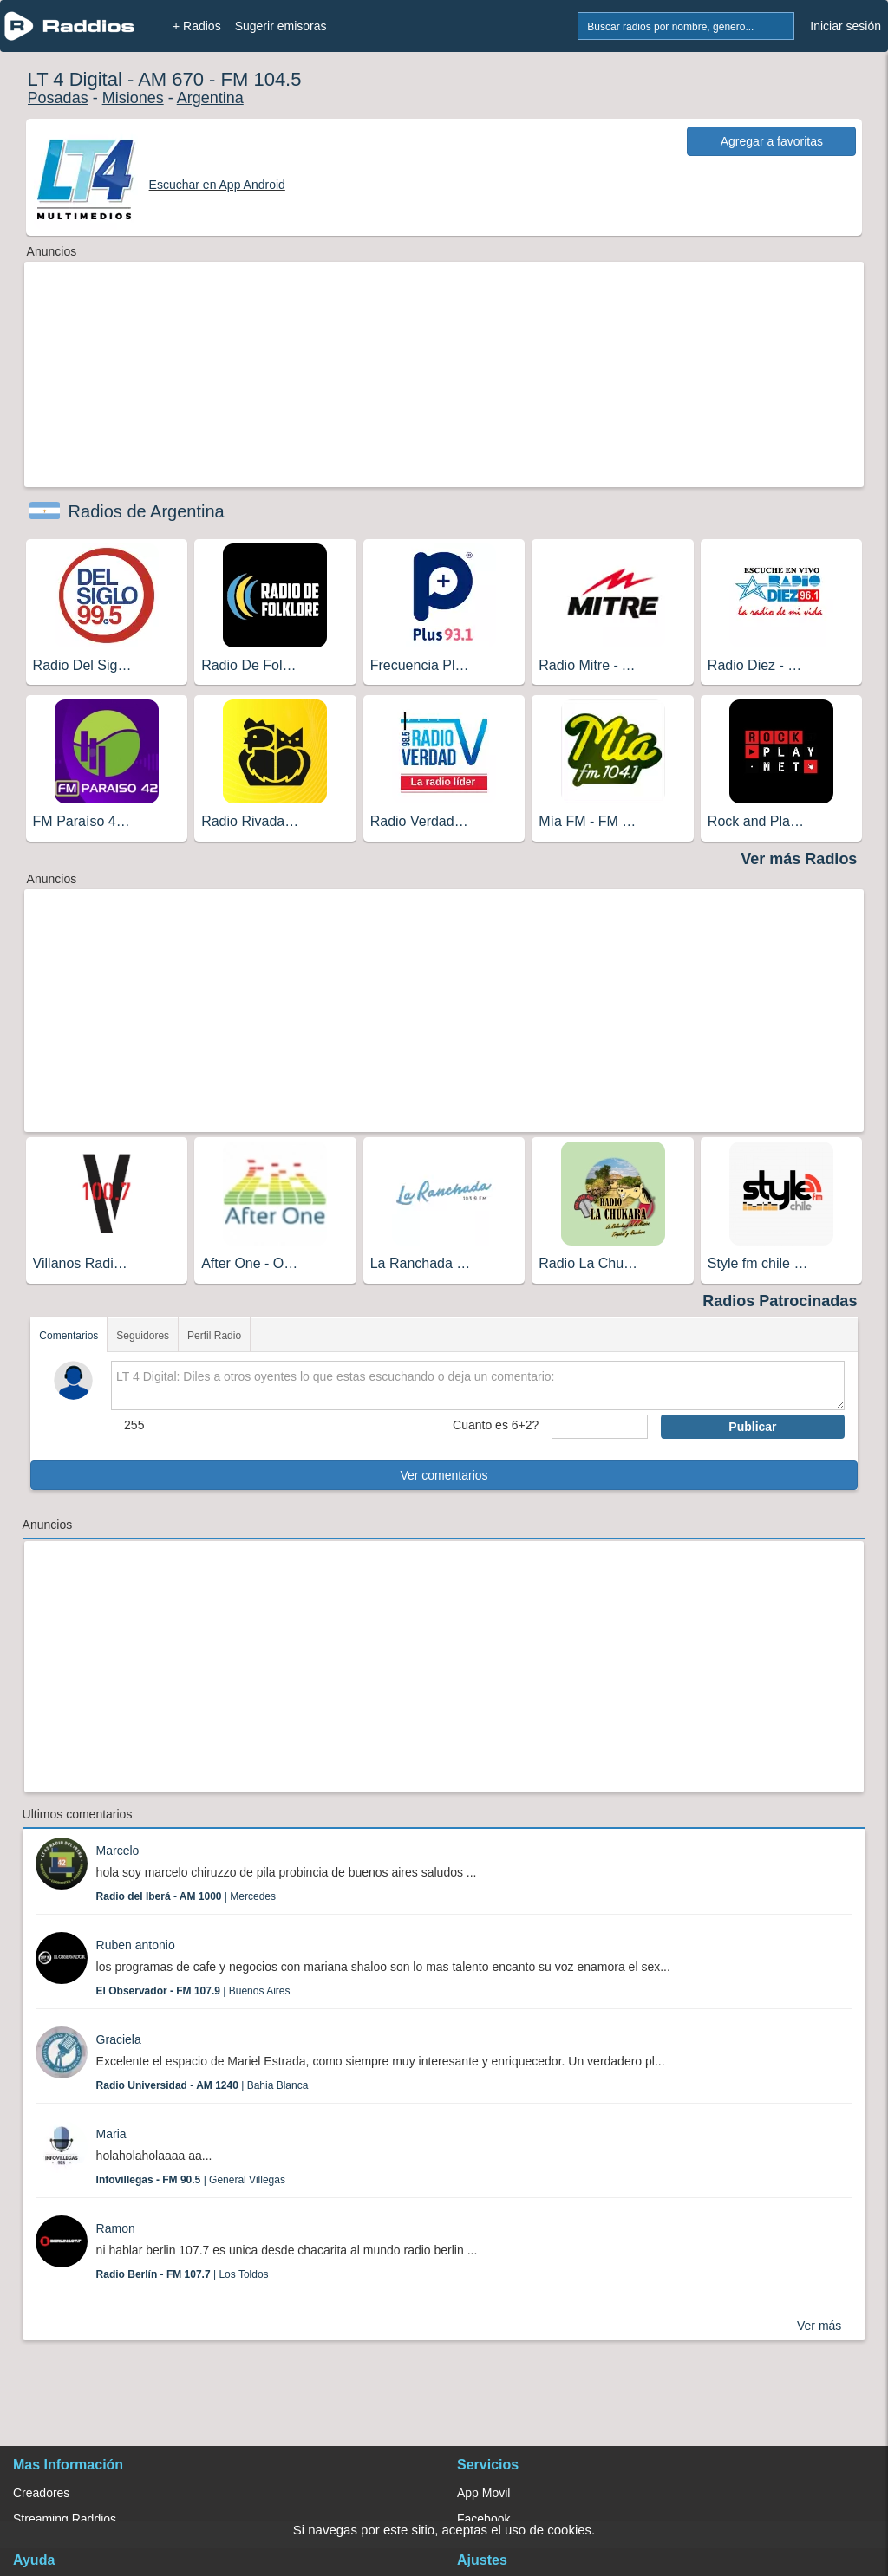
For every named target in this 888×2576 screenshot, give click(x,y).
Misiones (133, 98)
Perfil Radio (214, 1336)
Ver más (819, 2325)
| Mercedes (186, 1896)
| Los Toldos (182, 2274)
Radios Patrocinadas (779, 1301)
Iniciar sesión (845, 26)
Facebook (483, 2519)
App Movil (483, 2493)
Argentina (210, 98)
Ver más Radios (799, 859)
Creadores (41, 2493)
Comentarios (68, 1336)
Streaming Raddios (64, 2519)
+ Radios (197, 26)
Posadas (58, 98)
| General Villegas (190, 2180)
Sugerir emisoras (281, 26)
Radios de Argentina (147, 511)
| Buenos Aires (193, 1991)
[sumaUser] (600, 1427)
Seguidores (142, 1336)
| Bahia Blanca (202, 2085)
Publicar (752, 1427)
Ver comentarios (443, 1475)
